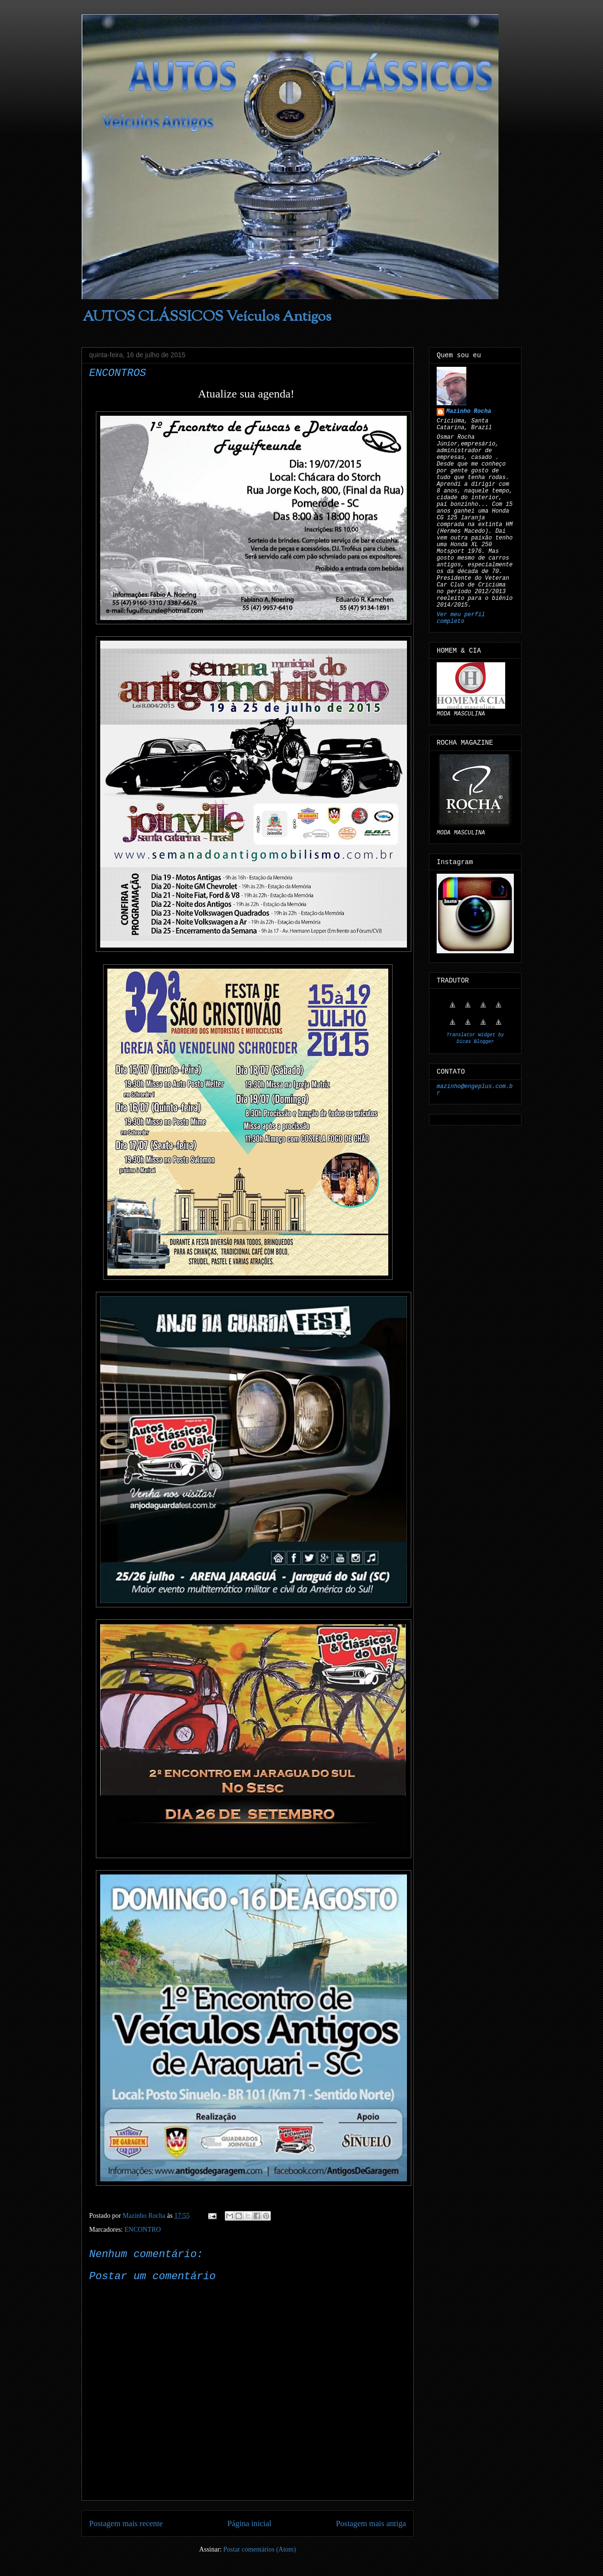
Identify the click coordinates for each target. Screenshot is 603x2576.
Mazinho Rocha (468, 411)
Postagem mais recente (126, 2523)
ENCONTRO (142, 2229)
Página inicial (249, 2523)
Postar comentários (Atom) (259, 2549)
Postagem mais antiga (371, 2523)
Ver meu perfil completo (461, 618)
